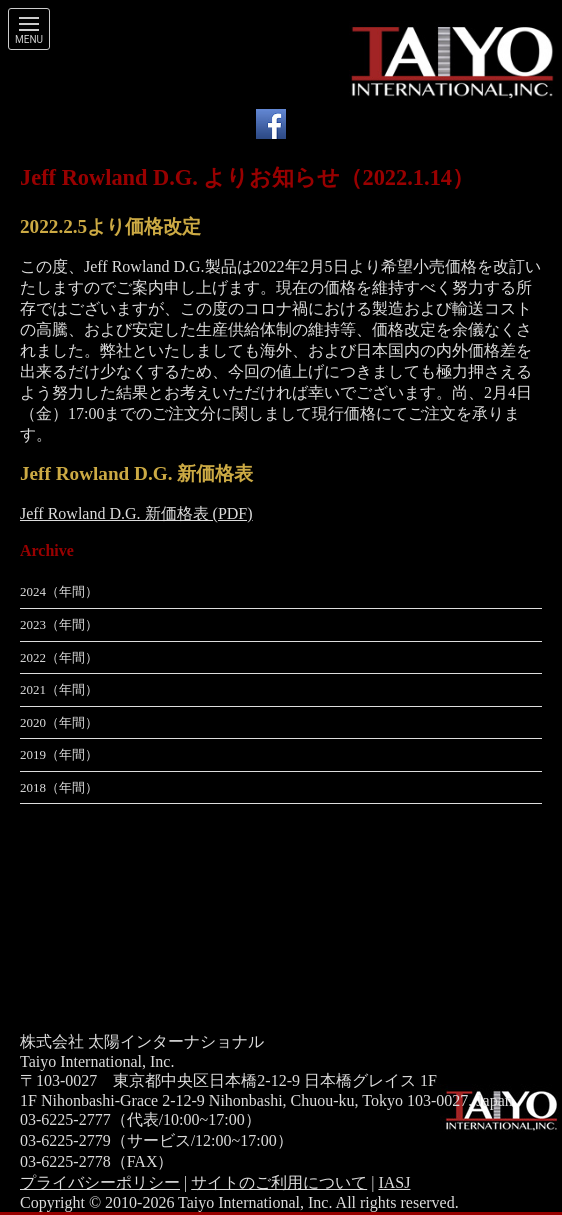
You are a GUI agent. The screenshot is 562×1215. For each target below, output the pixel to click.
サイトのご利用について (279, 1182)
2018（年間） (59, 787)
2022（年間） (59, 657)
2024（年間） (59, 591)
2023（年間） (59, 624)
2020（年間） (59, 722)
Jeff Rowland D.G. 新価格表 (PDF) (136, 513)
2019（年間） (59, 754)
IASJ (394, 1182)
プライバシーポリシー (100, 1182)
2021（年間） (59, 689)
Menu (29, 40)
